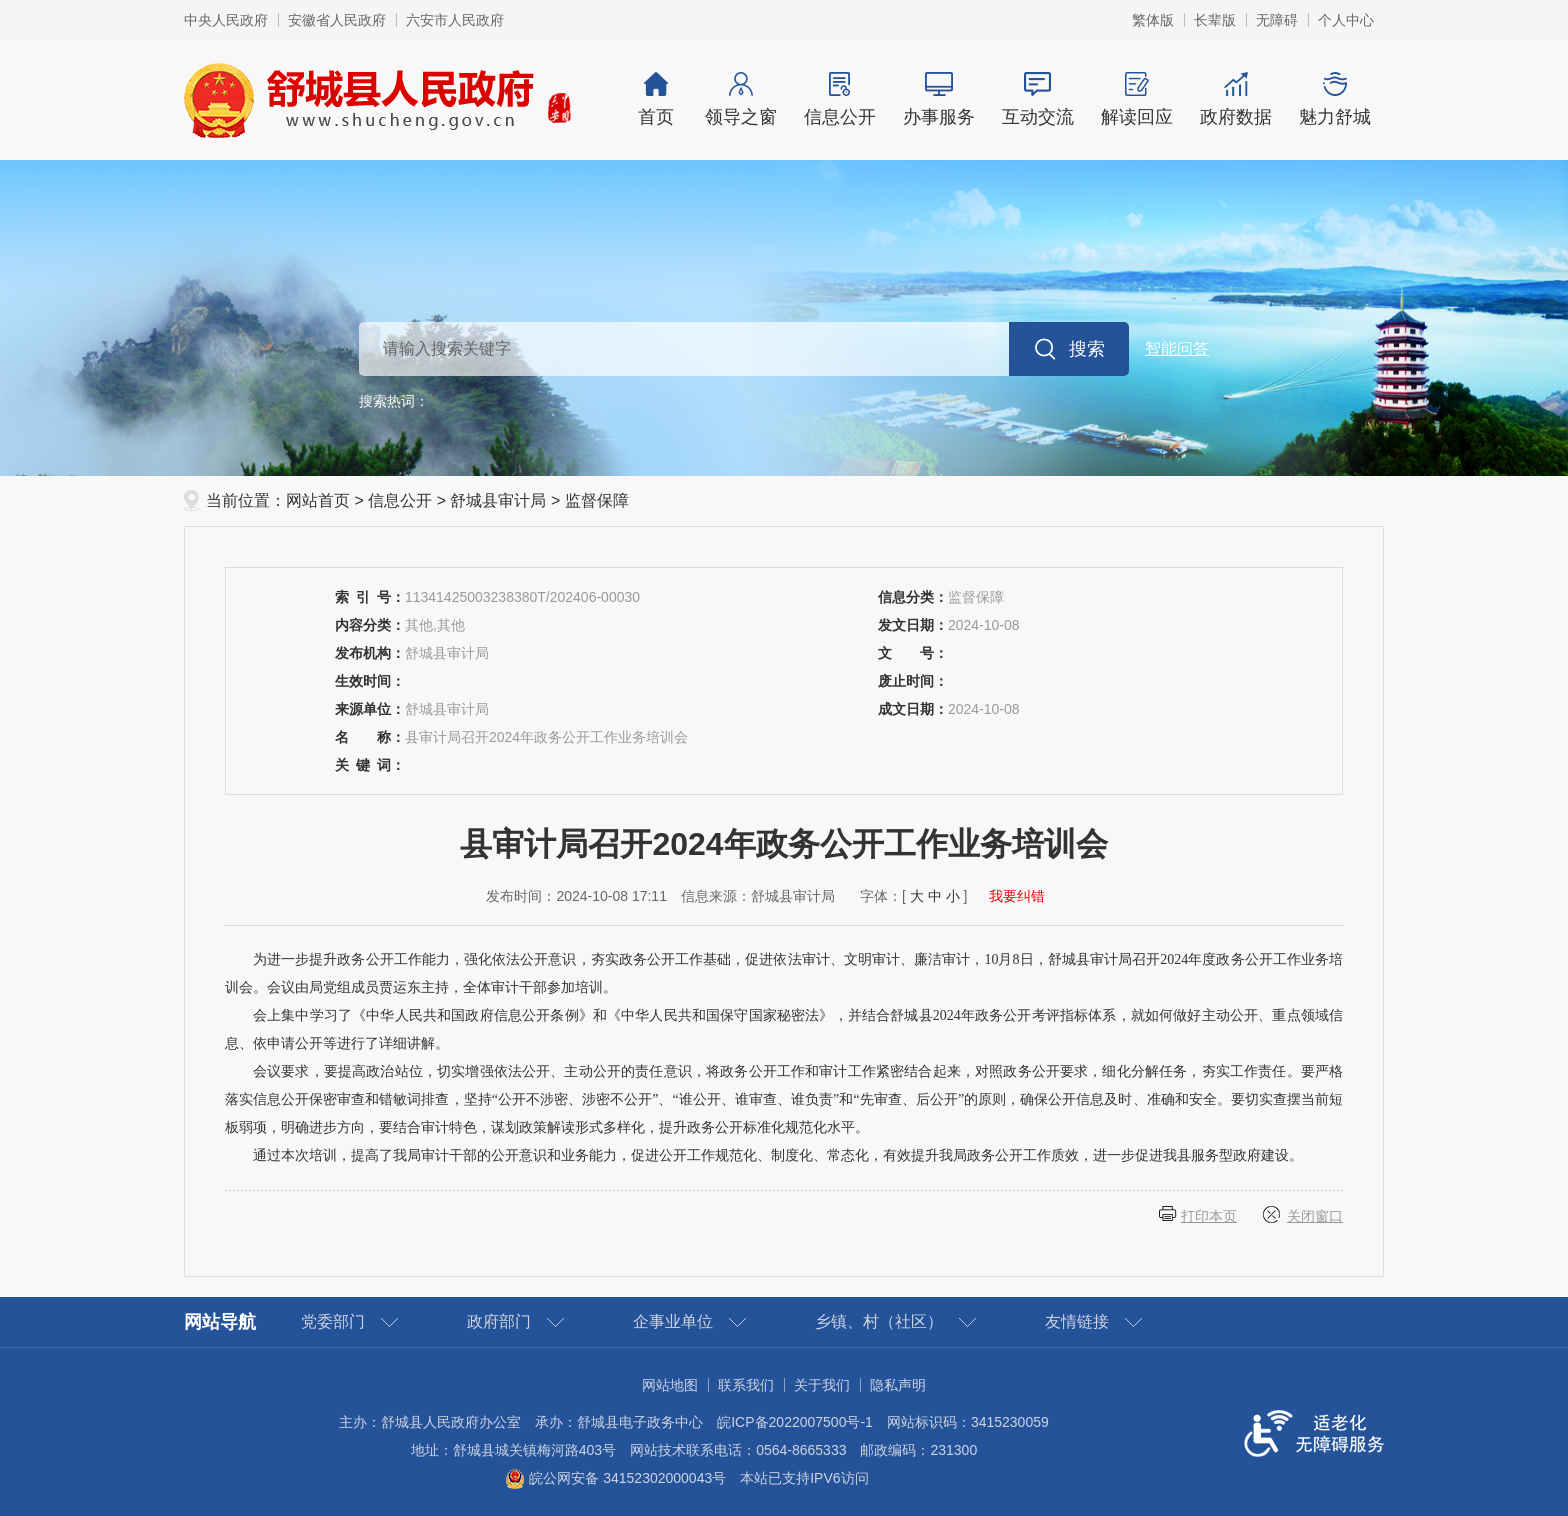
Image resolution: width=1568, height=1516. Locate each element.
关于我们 (822, 1385)
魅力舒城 (1334, 99)
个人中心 (1346, 20)
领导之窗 (740, 99)
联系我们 (746, 1385)
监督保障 (597, 500)
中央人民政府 (226, 20)
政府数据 (1235, 99)
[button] (1215, 20)
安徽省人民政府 (337, 20)
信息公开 (839, 99)
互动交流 (1037, 99)
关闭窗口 (1315, 1216)
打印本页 (1209, 1216)
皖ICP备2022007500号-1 (795, 1422)
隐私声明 (898, 1385)
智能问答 (1177, 348)
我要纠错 (1017, 896)
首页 (656, 99)
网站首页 (318, 500)
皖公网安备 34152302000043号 (615, 1478)
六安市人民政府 (455, 20)
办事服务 (938, 99)
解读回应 (1136, 99)
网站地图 (670, 1385)
